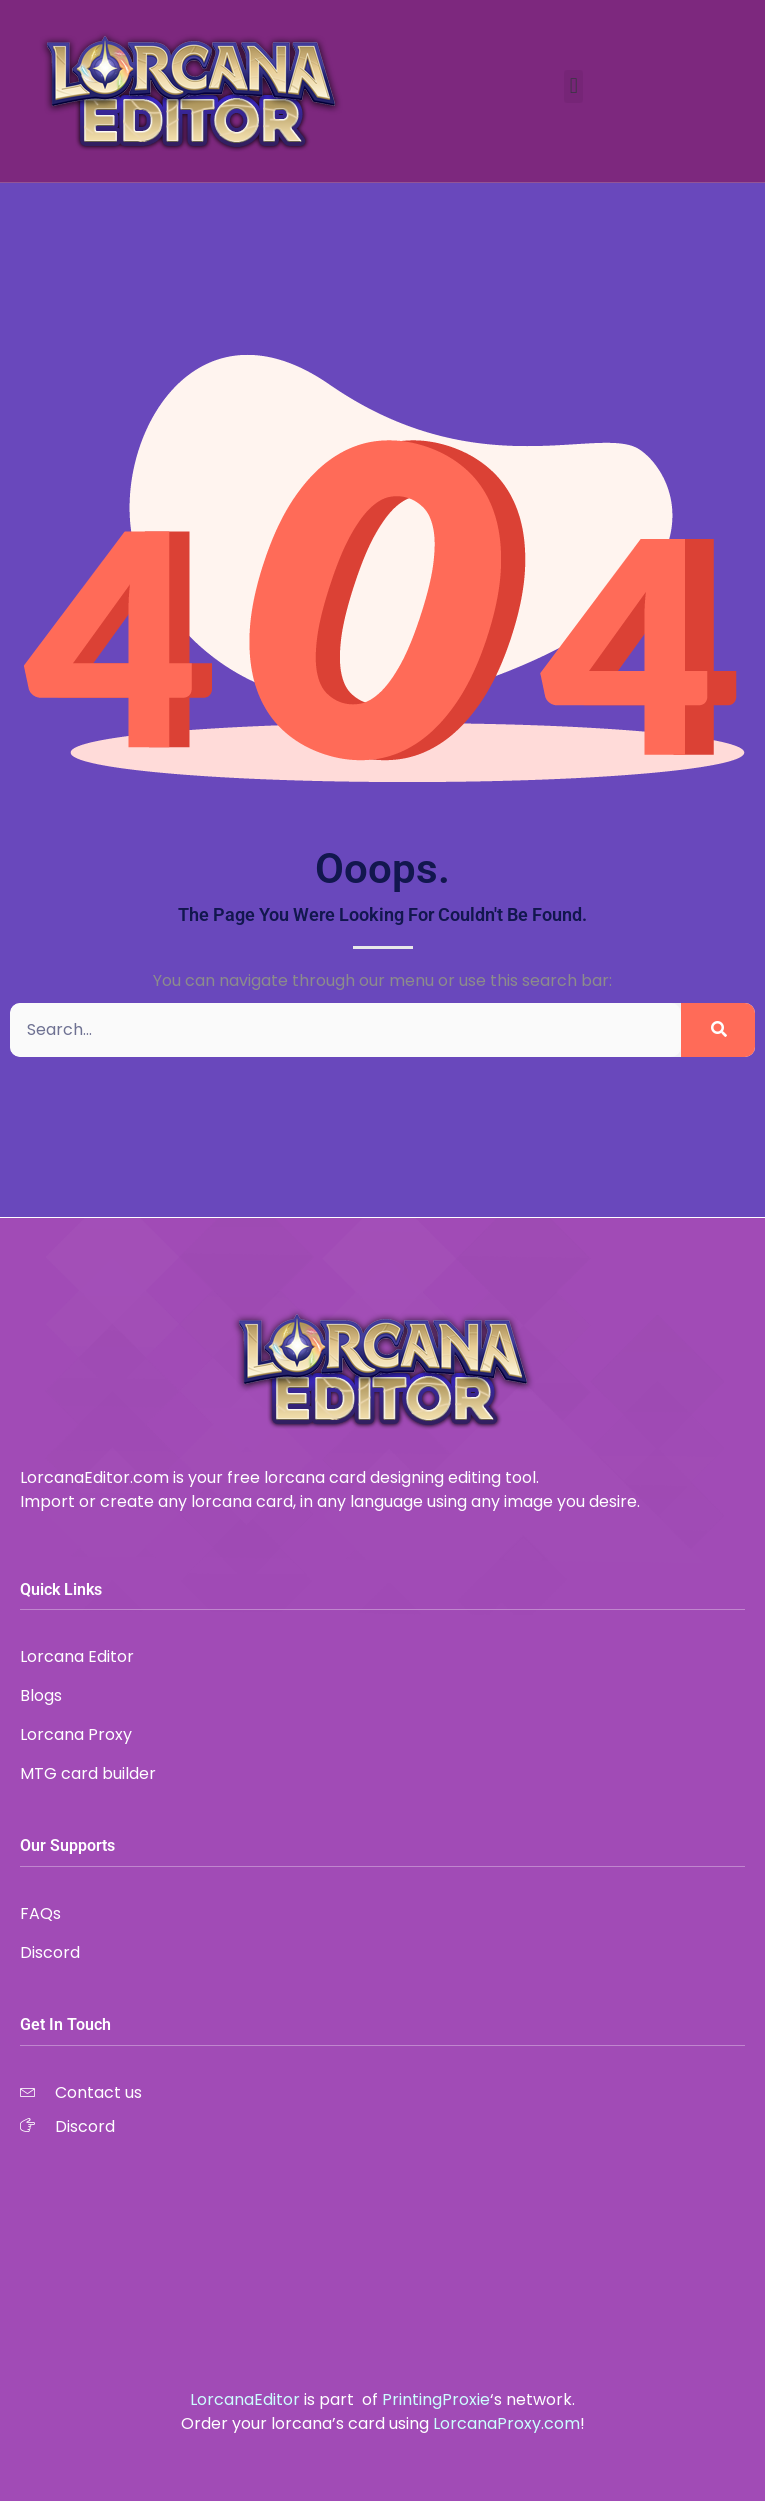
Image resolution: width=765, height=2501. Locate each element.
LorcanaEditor (245, 2399)
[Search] (718, 1030)
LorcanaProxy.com (506, 2423)
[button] (573, 86)
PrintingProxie (436, 2399)
